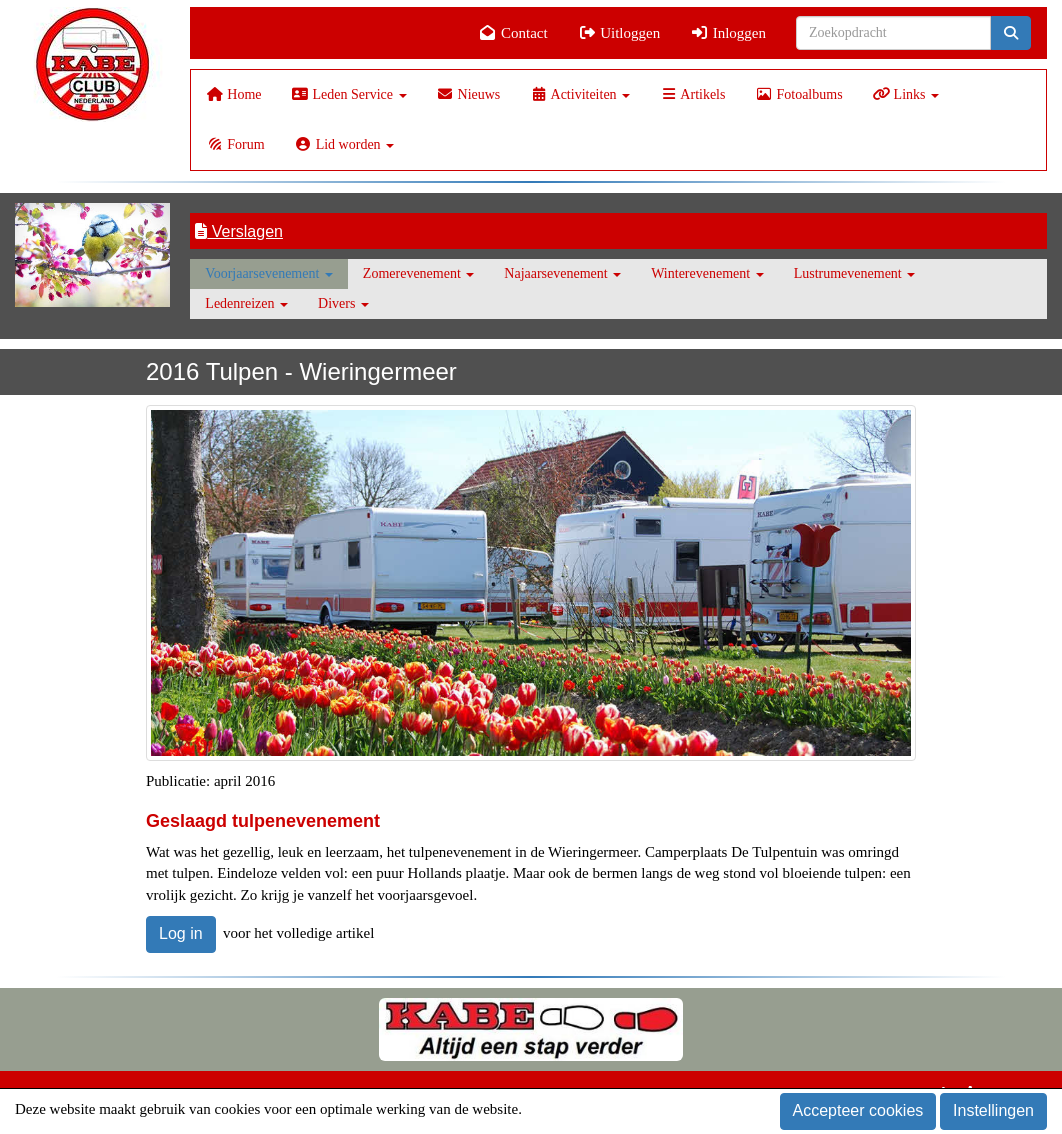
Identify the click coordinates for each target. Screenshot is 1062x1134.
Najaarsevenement (562, 273)
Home (233, 94)
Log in (181, 933)
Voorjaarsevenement (269, 273)
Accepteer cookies (858, 1110)
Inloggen (728, 33)
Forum (235, 144)
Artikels (692, 94)
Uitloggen (619, 33)
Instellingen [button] (993, 1110)
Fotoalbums (798, 94)
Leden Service (349, 94)
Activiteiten (580, 94)
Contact (513, 33)
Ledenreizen (246, 303)
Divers (343, 303)
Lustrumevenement (855, 273)
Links (906, 94)
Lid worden (344, 144)
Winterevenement (707, 273)
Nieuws (469, 94)
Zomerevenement (418, 273)
